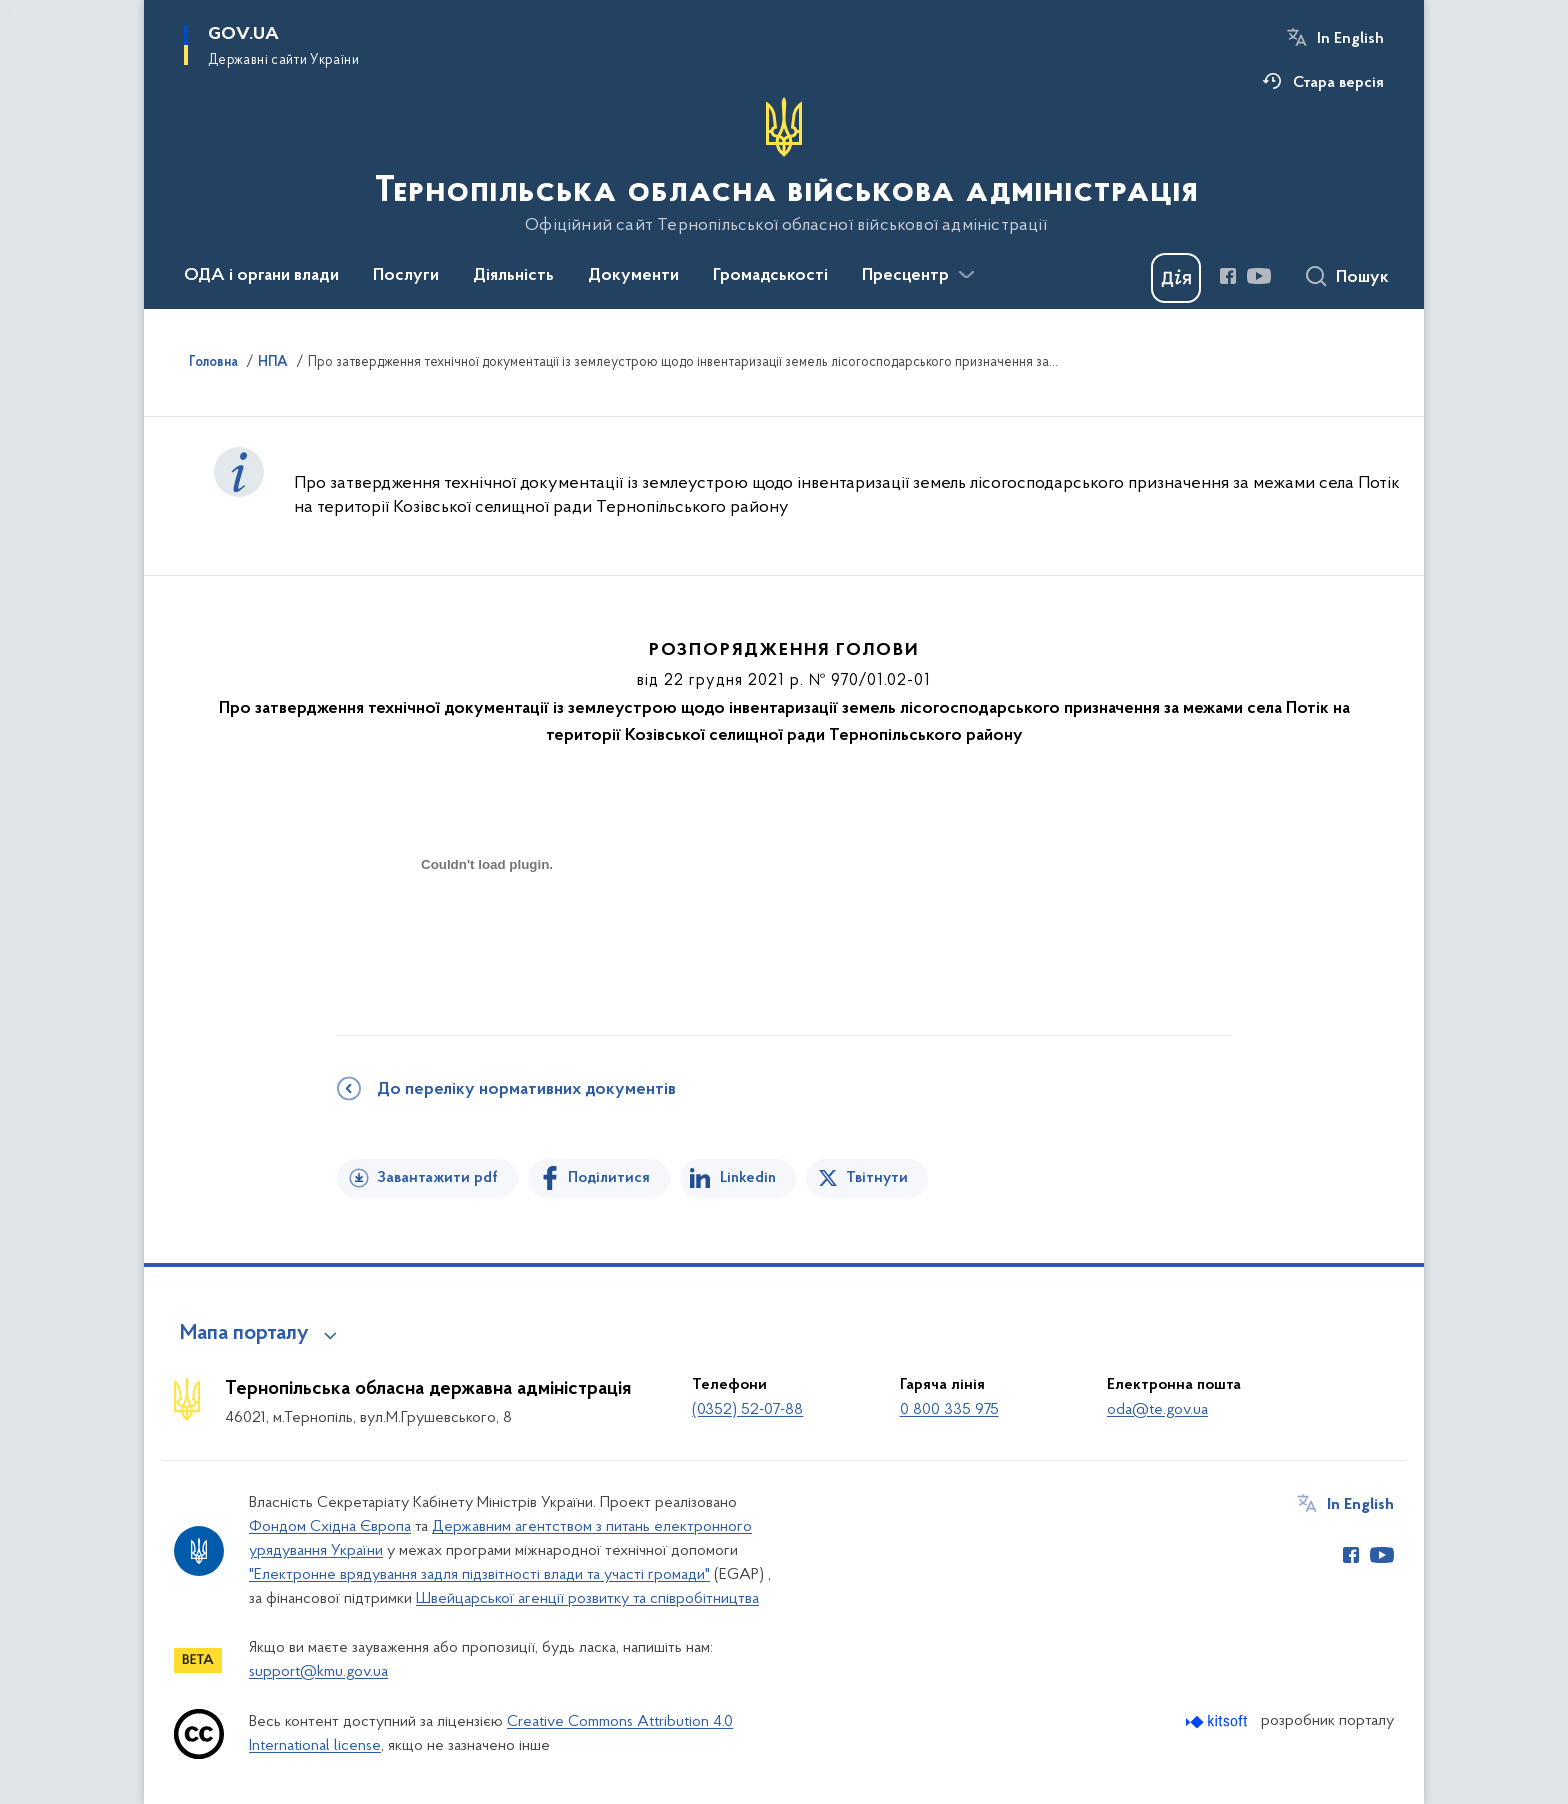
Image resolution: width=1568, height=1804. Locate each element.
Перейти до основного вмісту (13, 13)
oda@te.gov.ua (1157, 1410)
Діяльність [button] (513, 276)
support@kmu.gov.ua (318, 1672)
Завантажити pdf (437, 1178)
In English (1350, 39)
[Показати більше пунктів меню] (966, 275)
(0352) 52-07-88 (747, 1410)
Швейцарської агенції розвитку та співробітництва (587, 1599)
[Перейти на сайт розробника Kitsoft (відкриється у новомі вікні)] (1218, 1721)
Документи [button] (633, 276)
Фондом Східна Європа (330, 1527)
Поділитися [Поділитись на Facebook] (609, 1178)
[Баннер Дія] (1176, 278)
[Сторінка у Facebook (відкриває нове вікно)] (1228, 276)
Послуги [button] (406, 276)
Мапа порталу (244, 1334)
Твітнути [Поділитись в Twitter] (877, 1178)
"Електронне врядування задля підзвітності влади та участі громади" (479, 1575)
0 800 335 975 (949, 1410)
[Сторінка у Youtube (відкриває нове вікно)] (1259, 276)
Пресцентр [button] (905, 276)
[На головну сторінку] (784, 166)
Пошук (1362, 278)
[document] (487, 935)
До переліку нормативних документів (526, 1090)
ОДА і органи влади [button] (261, 276)
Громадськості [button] (770, 276)
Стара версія (1338, 83)
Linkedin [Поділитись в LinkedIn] (748, 1178)
